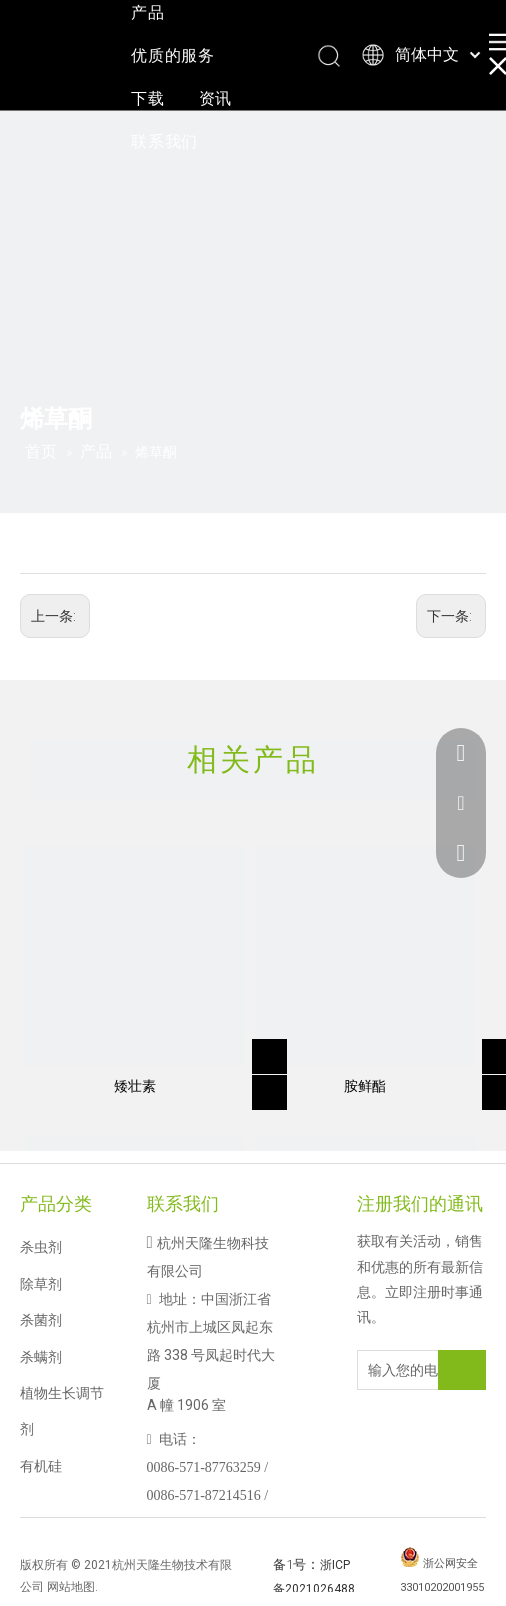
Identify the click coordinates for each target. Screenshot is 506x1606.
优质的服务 (173, 55)
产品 (148, 12)
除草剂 (41, 1284)
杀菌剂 (41, 1320)
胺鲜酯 (365, 1086)
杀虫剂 (41, 1247)
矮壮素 (135, 1086)
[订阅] (462, 1370)
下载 (148, 98)
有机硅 (41, 1466)
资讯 (216, 98)
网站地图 (71, 1587)
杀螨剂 (41, 1357)
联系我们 (164, 141)
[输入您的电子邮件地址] (415, 1370)
